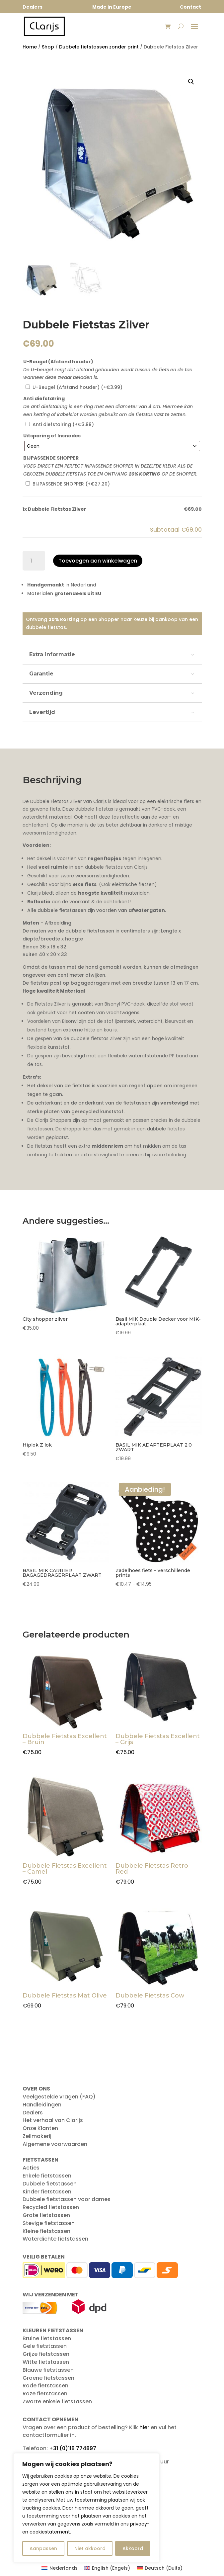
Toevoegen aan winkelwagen (97, 561)
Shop (48, 47)
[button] (191, 82)
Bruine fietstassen (47, 2338)
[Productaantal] (34, 561)
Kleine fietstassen (46, 2231)
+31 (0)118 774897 (72, 2448)
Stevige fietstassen (49, 2223)
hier (144, 2427)
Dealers (33, 2112)
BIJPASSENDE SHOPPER (51, 458)
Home (30, 47)
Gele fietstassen (45, 2346)
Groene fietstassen (48, 2378)
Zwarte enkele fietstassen (57, 2401)
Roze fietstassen (45, 2393)
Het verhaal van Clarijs (53, 2120)
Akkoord (132, 2548)
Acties (31, 2168)
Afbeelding (58, 923)
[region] (86, 2508)
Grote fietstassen (46, 2215)
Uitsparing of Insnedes (52, 435)
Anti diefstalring (44, 398)
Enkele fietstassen (47, 2175)
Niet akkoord (90, 2548)
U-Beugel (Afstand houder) (58, 361)
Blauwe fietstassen (48, 2370)
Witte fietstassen (46, 2362)
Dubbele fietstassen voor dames (67, 2199)
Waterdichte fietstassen (55, 2239)
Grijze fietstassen (46, 2354)
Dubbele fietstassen (50, 2183)
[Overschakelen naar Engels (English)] (107, 2568)
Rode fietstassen (45, 2385)
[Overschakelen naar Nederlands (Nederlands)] (59, 2568)
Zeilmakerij (37, 2136)
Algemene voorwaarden (55, 2144)
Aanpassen (43, 2548)
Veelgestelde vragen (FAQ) (59, 2096)
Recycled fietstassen (51, 2207)
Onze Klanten (40, 2128)
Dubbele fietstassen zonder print (99, 47)
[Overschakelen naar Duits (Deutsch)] (159, 2568)
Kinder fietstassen (47, 2191)
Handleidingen (42, 2104)
